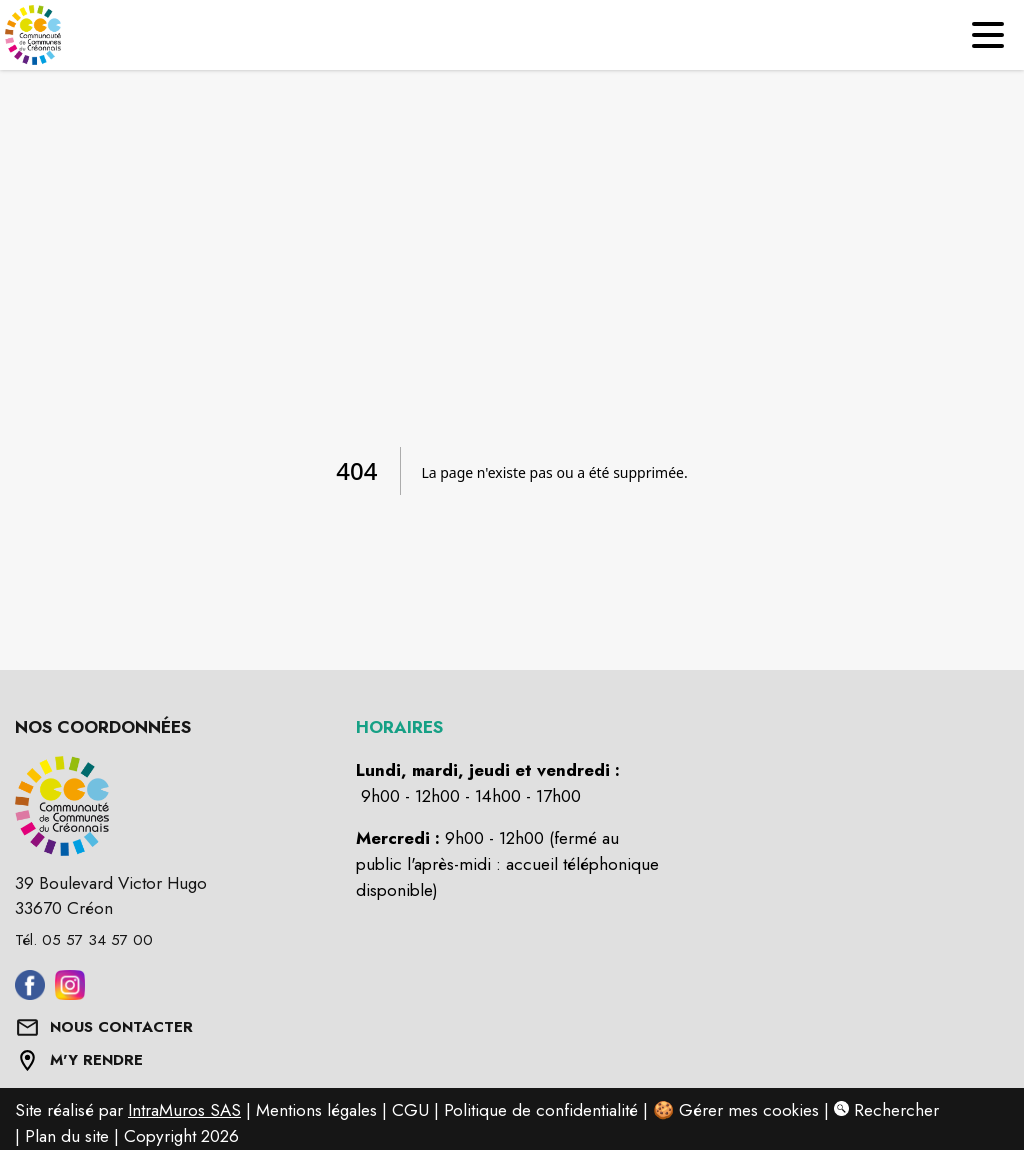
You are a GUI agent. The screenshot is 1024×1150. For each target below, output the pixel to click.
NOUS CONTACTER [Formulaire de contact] (121, 1027)
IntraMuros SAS (184, 1110)
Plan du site (67, 1136)
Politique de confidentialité (541, 1110)
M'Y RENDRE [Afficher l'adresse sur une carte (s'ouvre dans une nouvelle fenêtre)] (96, 1060)
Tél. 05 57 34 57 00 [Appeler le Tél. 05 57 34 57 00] (84, 940)
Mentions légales (316, 1110)
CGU (410, 1110)
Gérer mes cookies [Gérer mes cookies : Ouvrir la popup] (749, 1110)
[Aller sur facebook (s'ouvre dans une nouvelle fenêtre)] (30, 994)
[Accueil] (35, 35)
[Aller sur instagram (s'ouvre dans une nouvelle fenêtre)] (70, 994)
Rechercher (886, 1110)
